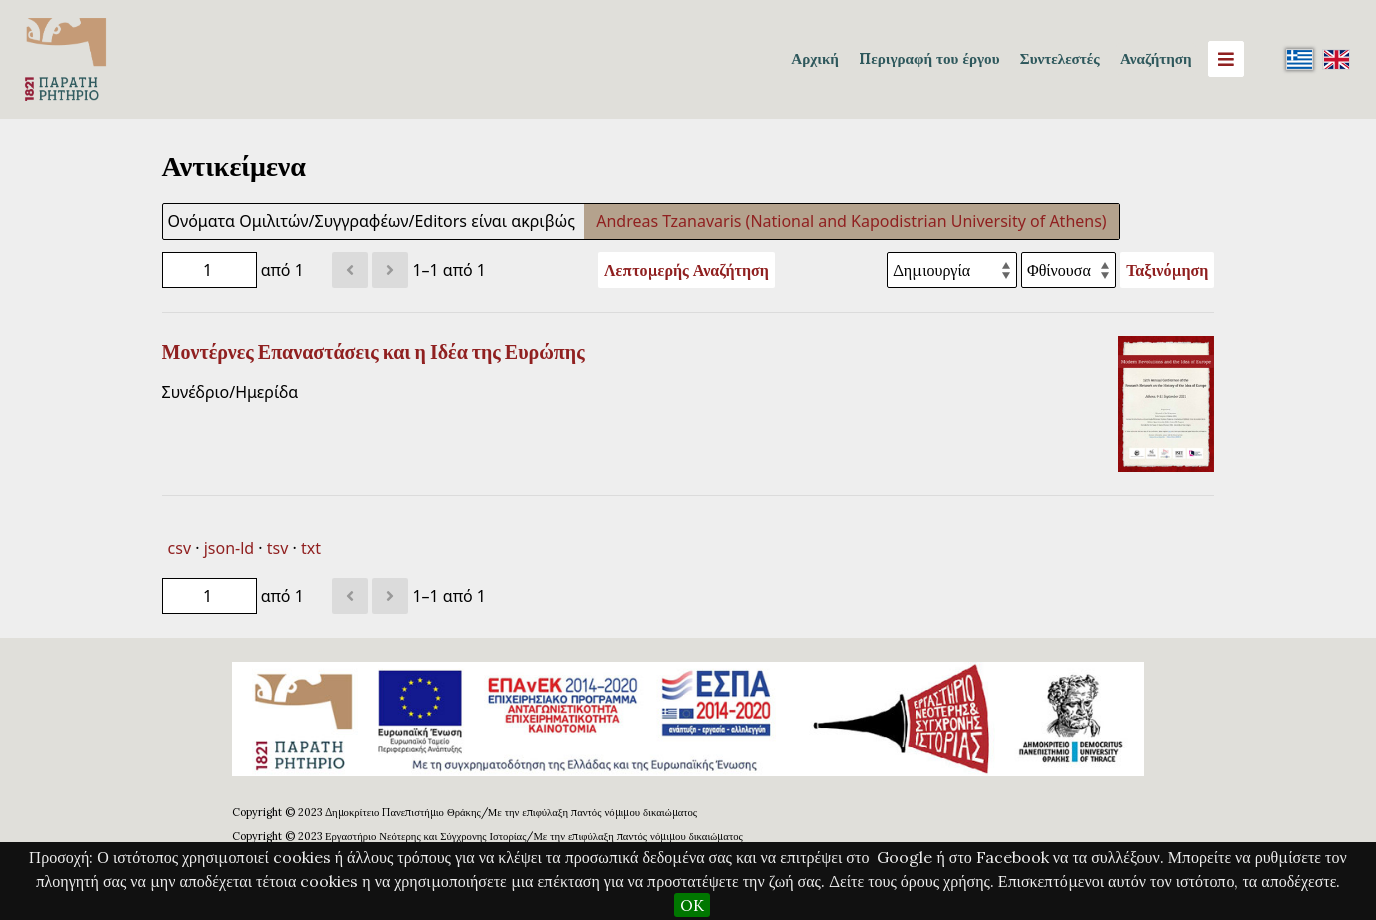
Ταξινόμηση (1167, 270)
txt (311, 548)
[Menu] (1226, 59)
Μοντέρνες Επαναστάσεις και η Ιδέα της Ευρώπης (373, 352)
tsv (278, 548)
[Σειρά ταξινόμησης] (1068, 270)
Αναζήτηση (1156, 58)
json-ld (229, 548)
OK (692, 905)
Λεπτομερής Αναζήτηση (686, 270)
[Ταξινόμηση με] (952, 270)
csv (179, 548)
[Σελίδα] (209, 270)
